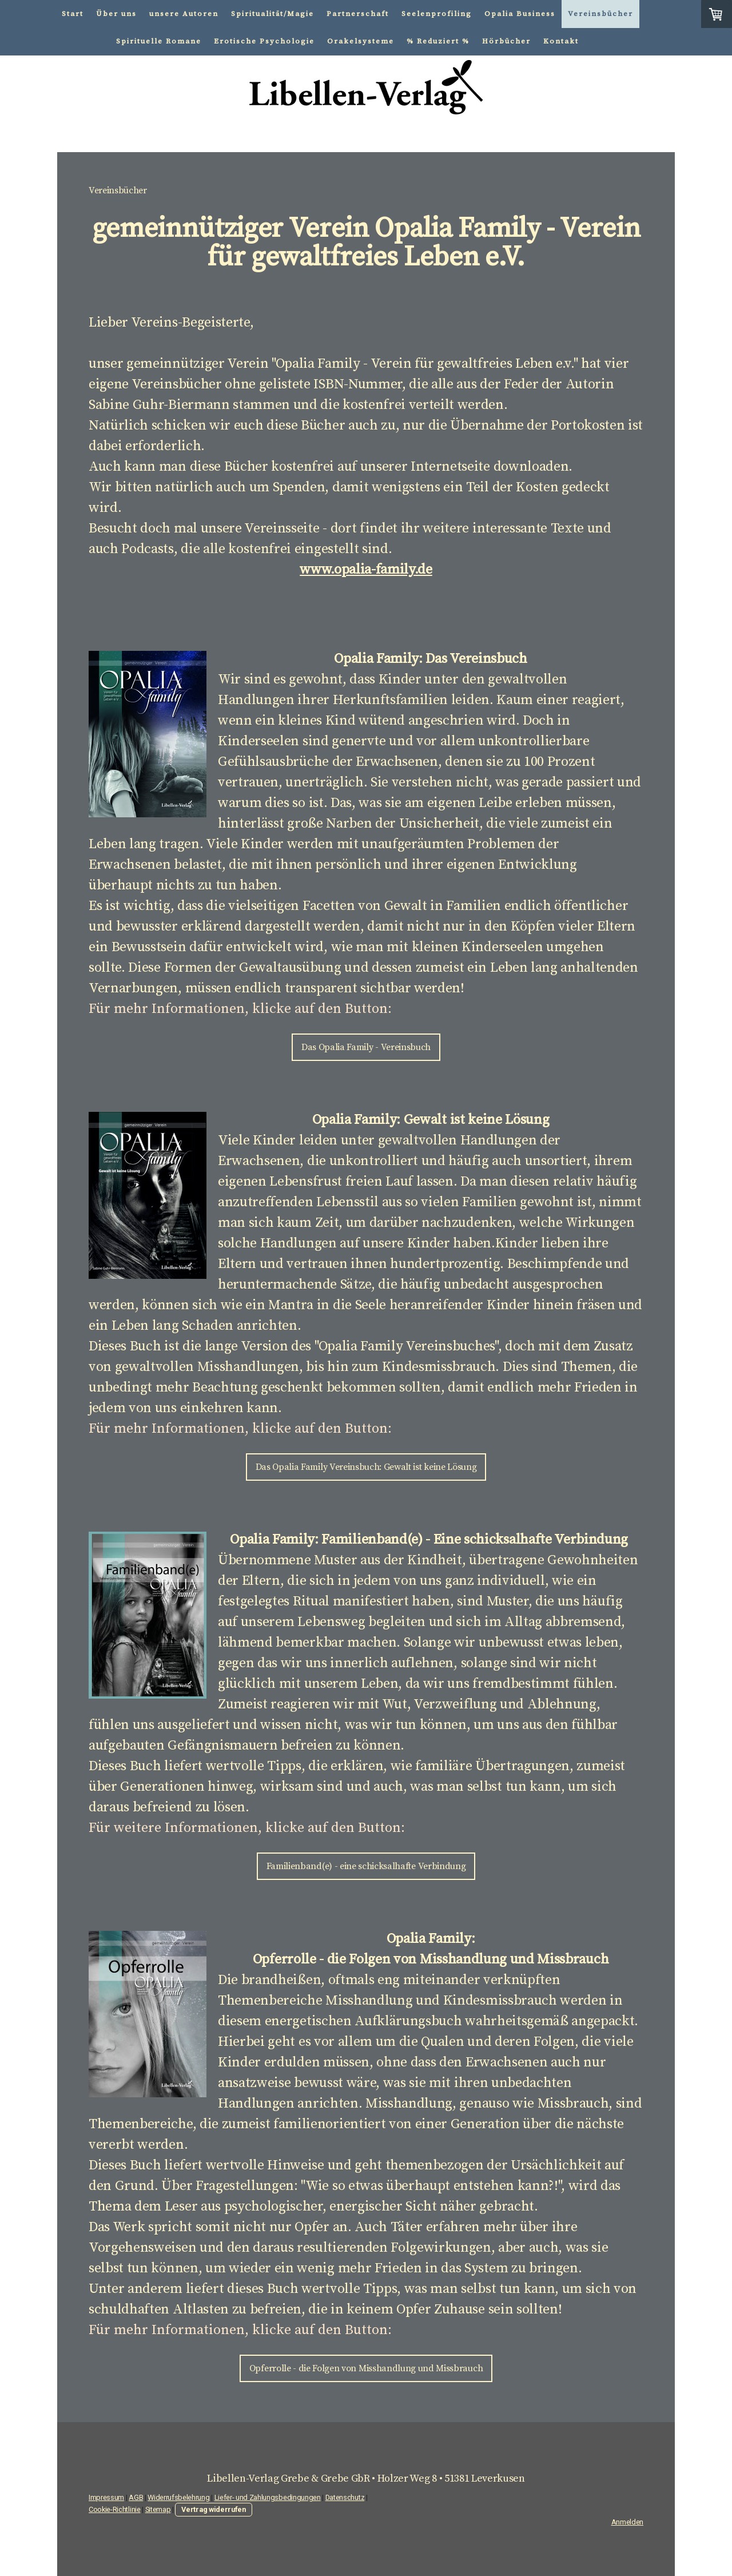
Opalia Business (519, 13)
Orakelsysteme (360, 41)
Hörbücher (506, 41)
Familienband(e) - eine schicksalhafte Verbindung (366, 1866)
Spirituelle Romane (158, 41)
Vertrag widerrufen (213, 2509)
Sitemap (158, 2509)
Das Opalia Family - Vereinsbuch (366, 1047)
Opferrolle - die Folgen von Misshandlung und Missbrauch (366, 2368)
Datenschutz (344, 2497)
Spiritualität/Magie (272, 13)
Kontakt (561, 41)
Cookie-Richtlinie (115, 2509)
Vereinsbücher (600, 13)
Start (72, 13)
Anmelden (627, 2522)
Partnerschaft (358, 13)
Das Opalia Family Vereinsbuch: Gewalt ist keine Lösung (366, 1467)
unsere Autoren (183, 13)
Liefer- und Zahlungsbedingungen (267, 2497)
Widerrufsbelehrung (178, 2497)
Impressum (106, 2497)
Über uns (116, 13)
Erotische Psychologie (264, 41)
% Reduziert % (438, 41)
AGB (136, 2497)
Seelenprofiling (436, 13)
